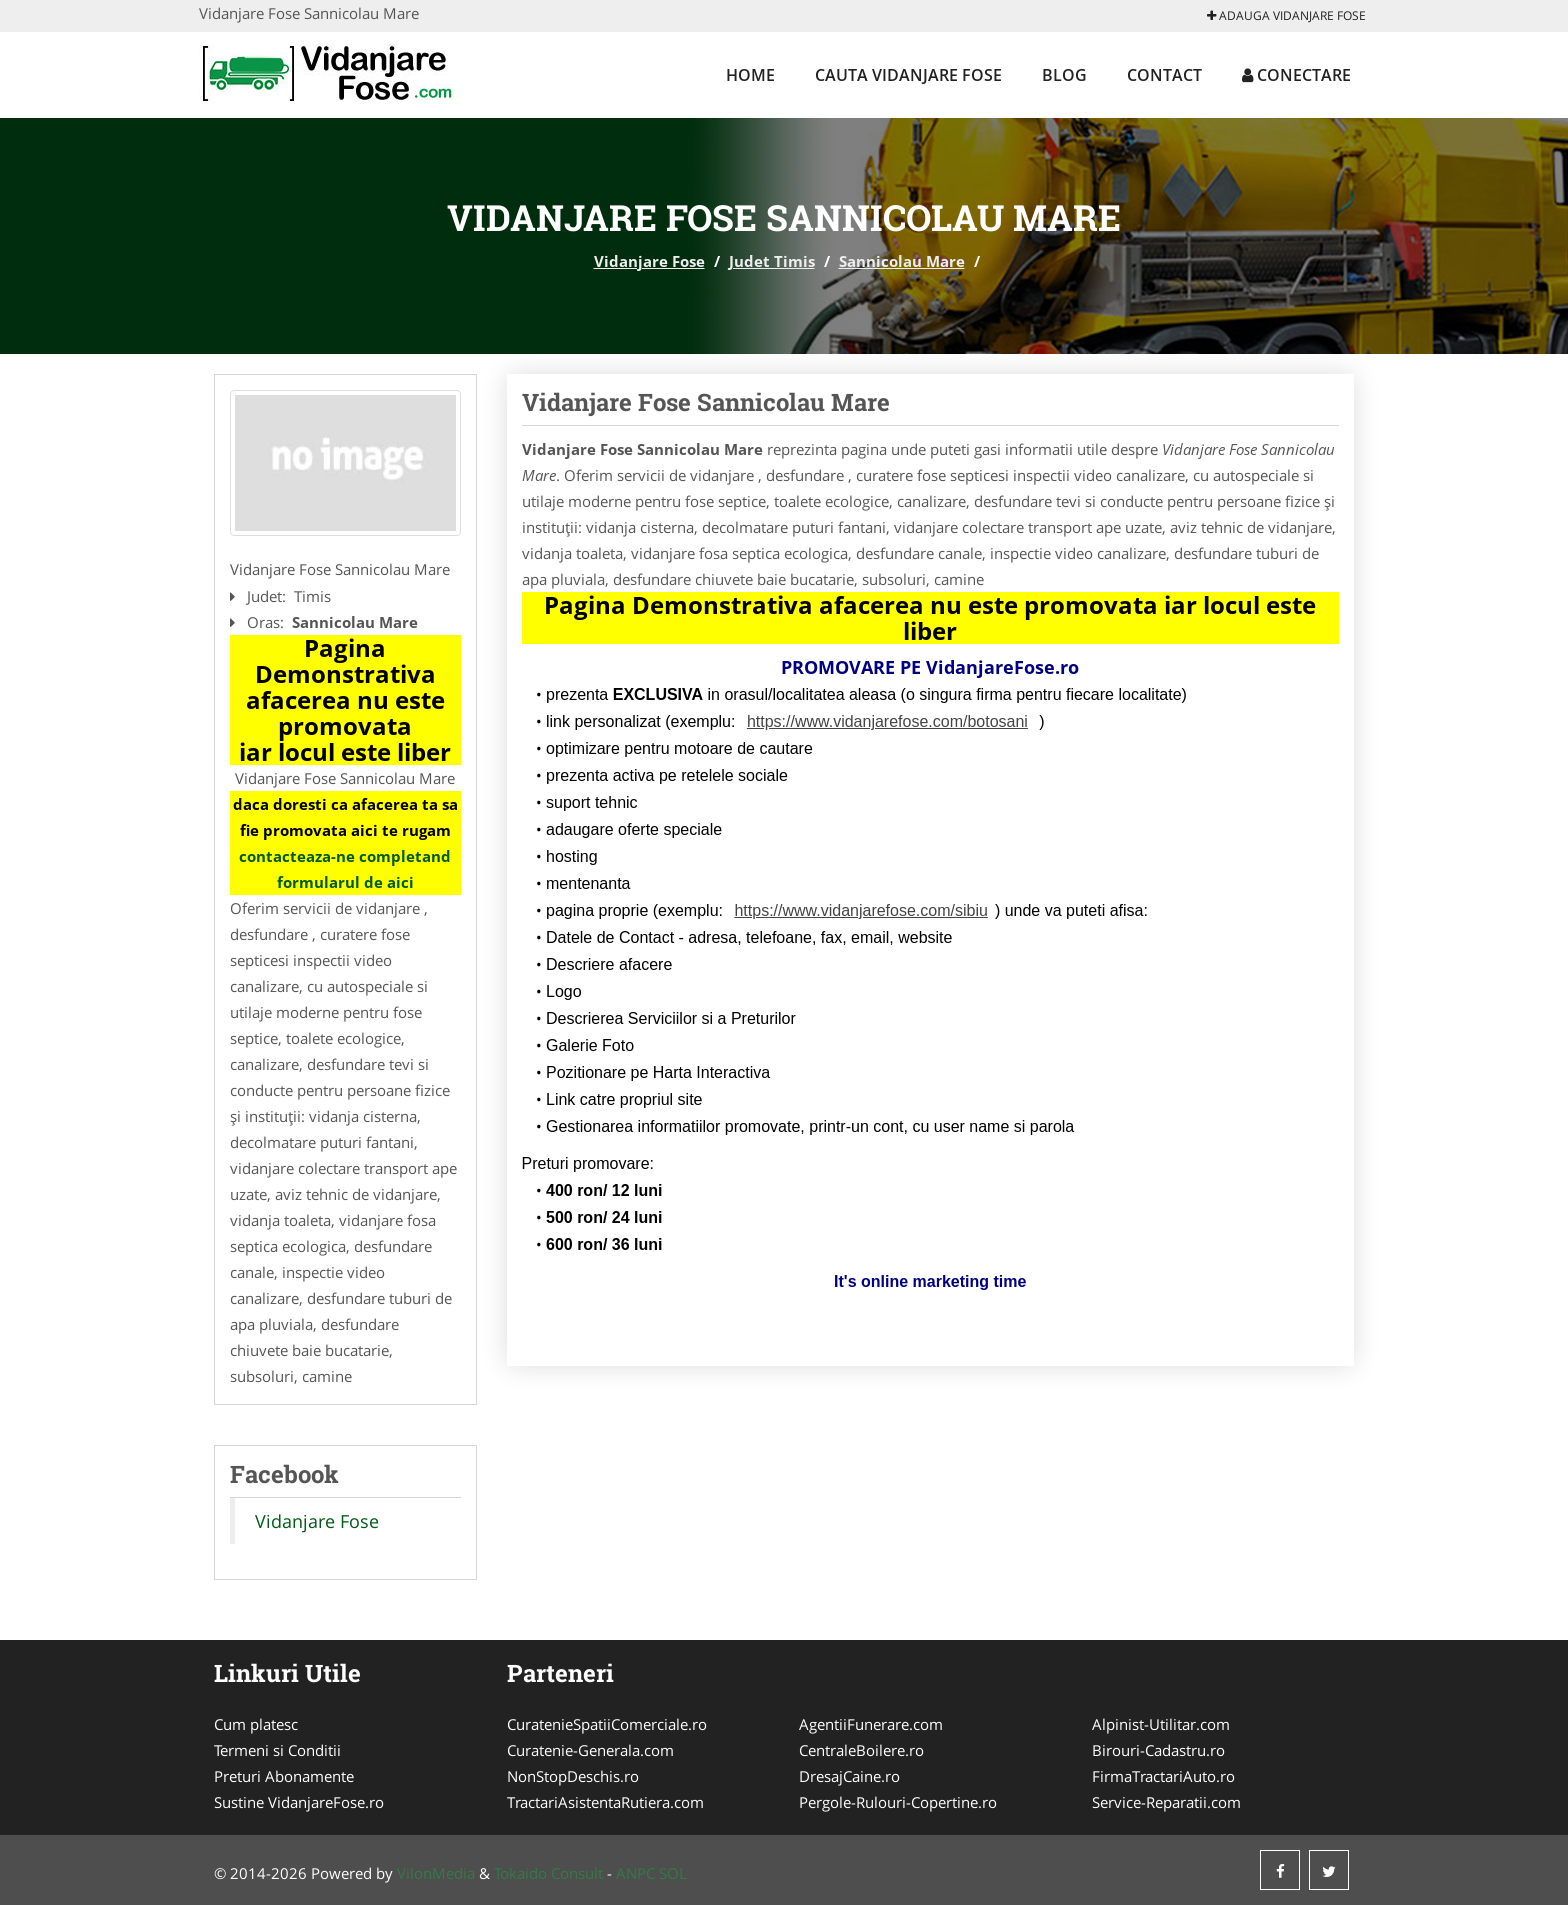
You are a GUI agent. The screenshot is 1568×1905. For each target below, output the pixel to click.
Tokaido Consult (548, 1873)
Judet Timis (772, 261)
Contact (1164, 75)
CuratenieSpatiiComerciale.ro (607, 1724)
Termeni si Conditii (277, 1750)
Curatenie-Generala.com (590, 1750)
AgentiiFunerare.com (871, 1724)
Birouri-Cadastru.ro (1158, 1750)
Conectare (1296, 75)
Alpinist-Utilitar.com (1161, 1724)
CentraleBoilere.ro (861, 1750)
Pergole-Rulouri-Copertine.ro (898, 1802)
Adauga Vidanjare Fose (1286, 15)
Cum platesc (256, 1724)
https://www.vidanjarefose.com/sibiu (860, 910)
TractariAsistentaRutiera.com (605, 1802)
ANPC (635, 1873)
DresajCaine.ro (849, 1776)
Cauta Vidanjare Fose (908, 75)
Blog (1064, 75)
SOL (673, 1873)
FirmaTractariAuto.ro (1163, 1776)
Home (750, 75)
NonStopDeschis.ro (573, 1776)
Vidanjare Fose (649, 261)
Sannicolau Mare (902, 261)
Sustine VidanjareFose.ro (299, 1802)
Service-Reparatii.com (1166, 1802)
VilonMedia (436, 1873)
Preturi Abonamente (284, 1776)
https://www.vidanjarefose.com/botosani (887, 721)
